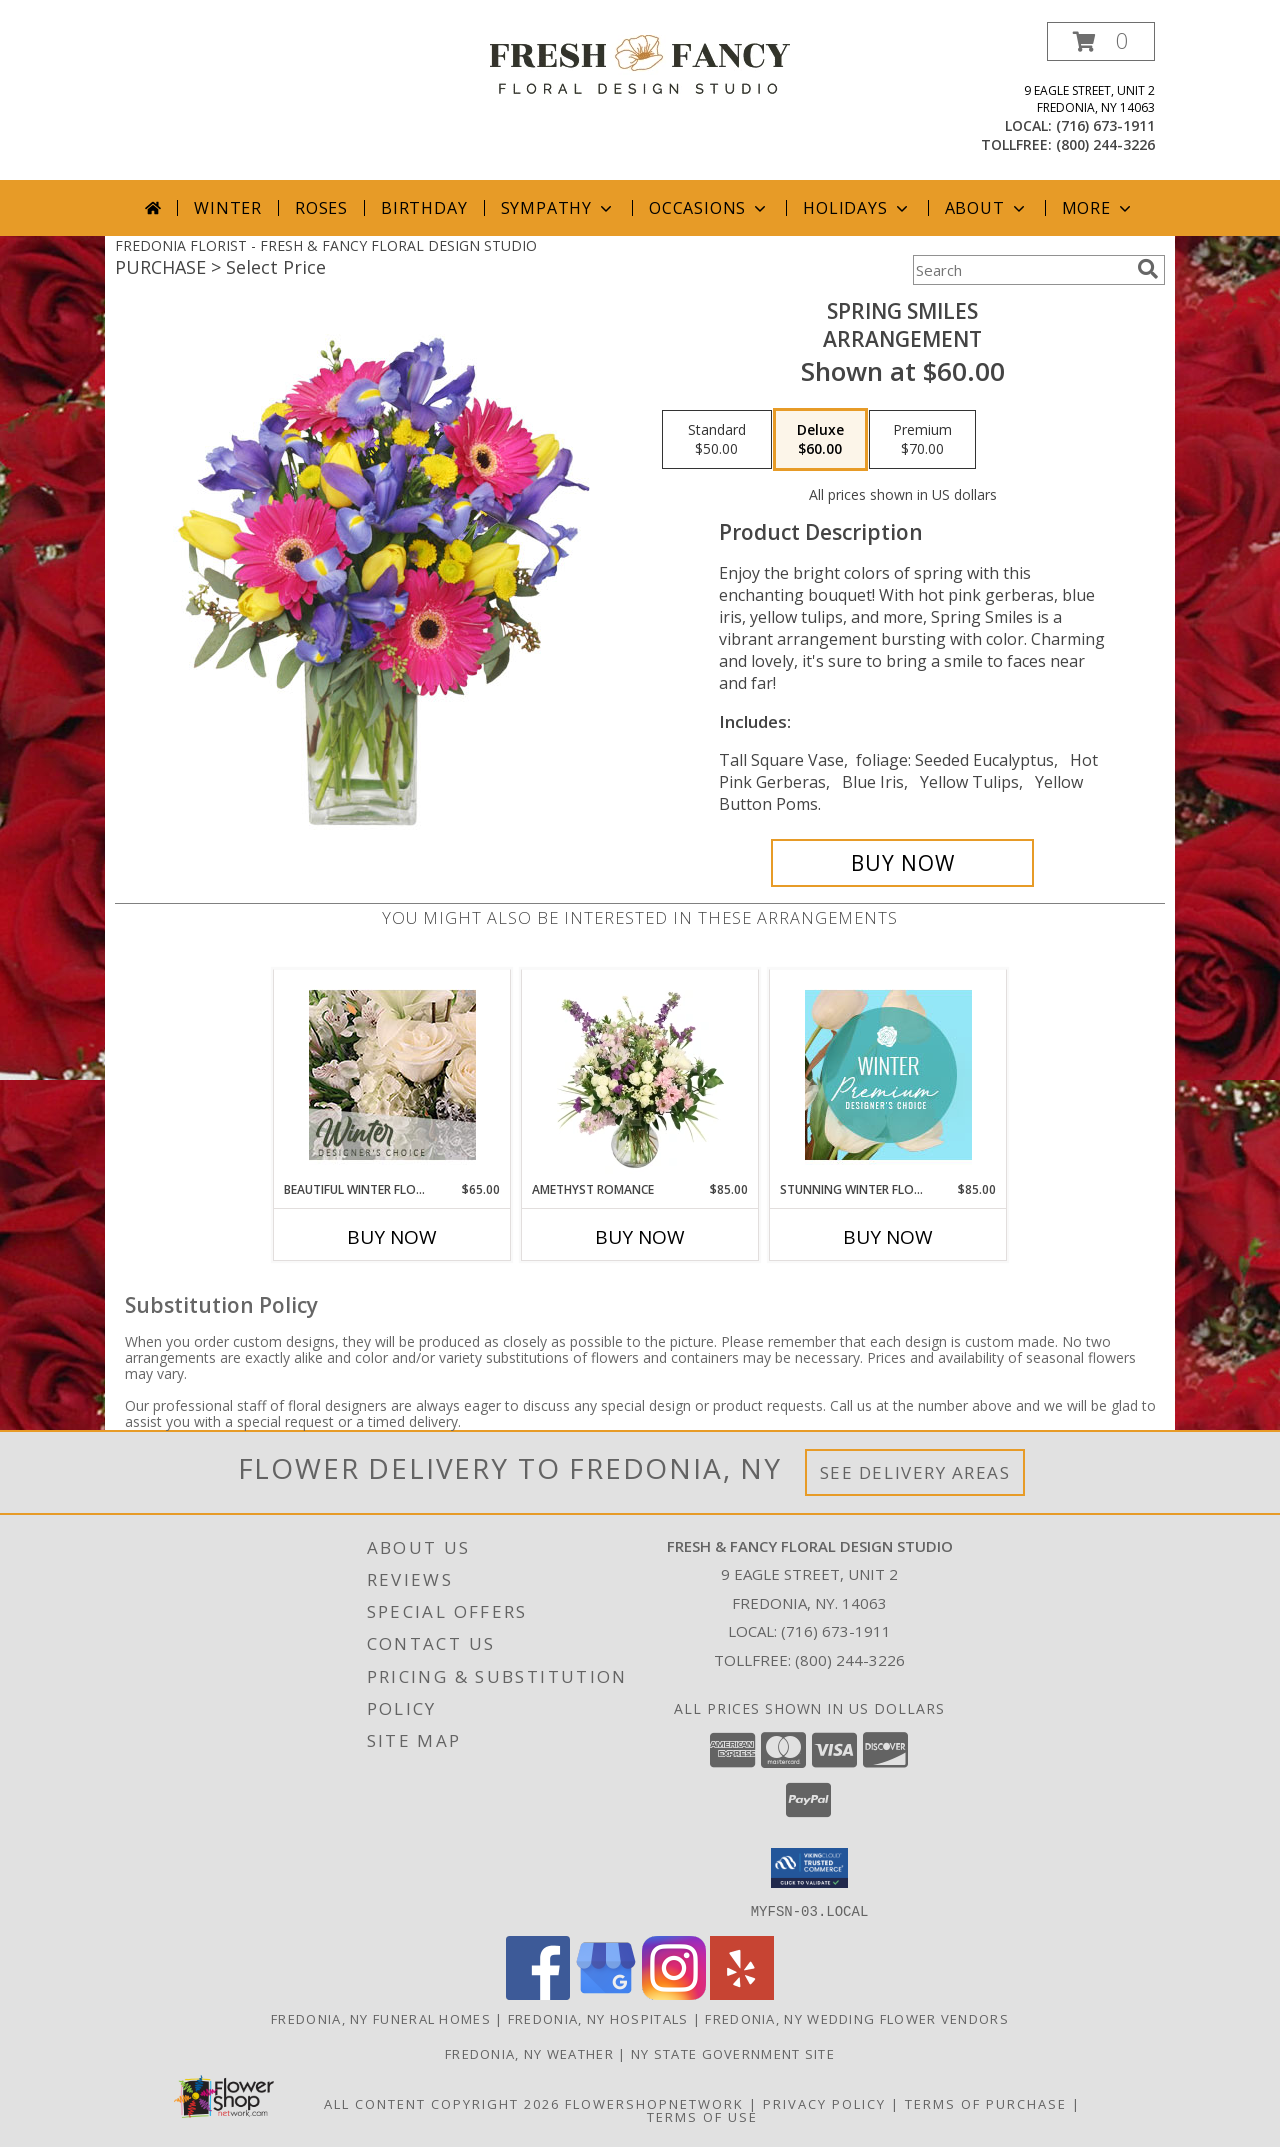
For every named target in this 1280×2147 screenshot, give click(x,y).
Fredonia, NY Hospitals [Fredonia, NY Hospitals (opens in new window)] (598, 2018)
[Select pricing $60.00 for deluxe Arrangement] (820, 440)
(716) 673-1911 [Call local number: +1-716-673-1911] (1105, 125)
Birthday (424, 208)
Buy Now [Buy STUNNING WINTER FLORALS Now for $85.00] (888, 1237)
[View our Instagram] (674, 1993)
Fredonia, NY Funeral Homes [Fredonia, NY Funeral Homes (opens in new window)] (381, 2018)
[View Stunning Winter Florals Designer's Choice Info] (888, 1075)
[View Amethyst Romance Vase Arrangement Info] (640, 1075)
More (1098, 208)
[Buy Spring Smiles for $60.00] (902, 863)
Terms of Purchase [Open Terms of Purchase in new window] (986, 2103)
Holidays (857, 208)
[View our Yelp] (742, 1993)
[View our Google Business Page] (606, 1993)
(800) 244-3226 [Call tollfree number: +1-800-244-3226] (1105, 144)
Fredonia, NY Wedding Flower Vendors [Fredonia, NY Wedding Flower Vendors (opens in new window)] (857, 2018)
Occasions (709, 208)
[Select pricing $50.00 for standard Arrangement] (717, 440)
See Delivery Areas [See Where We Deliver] (915, 1472)
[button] (1101, 41)
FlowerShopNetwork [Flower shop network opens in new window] (654, 2103)
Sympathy (558, 208)
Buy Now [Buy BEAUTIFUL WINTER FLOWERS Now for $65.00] (392, 1237)
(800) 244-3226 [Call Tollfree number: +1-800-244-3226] (850, 1660)
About (987, 208)
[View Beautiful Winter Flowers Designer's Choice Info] (392, 1075)
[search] (1148, 269)
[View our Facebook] (538, 1993)
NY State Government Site (733, 2053)
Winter (228, 208)
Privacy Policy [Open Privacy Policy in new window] (824, 2103)
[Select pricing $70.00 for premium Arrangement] (922, 440)
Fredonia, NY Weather (529, 2053)
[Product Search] (1021, 270)
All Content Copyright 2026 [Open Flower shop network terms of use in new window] (442, 2103)
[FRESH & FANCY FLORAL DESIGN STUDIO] (640, 62)
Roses (321, 208)
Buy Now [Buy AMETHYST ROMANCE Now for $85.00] (640, 1237)
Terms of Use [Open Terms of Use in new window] (702, 2116)
